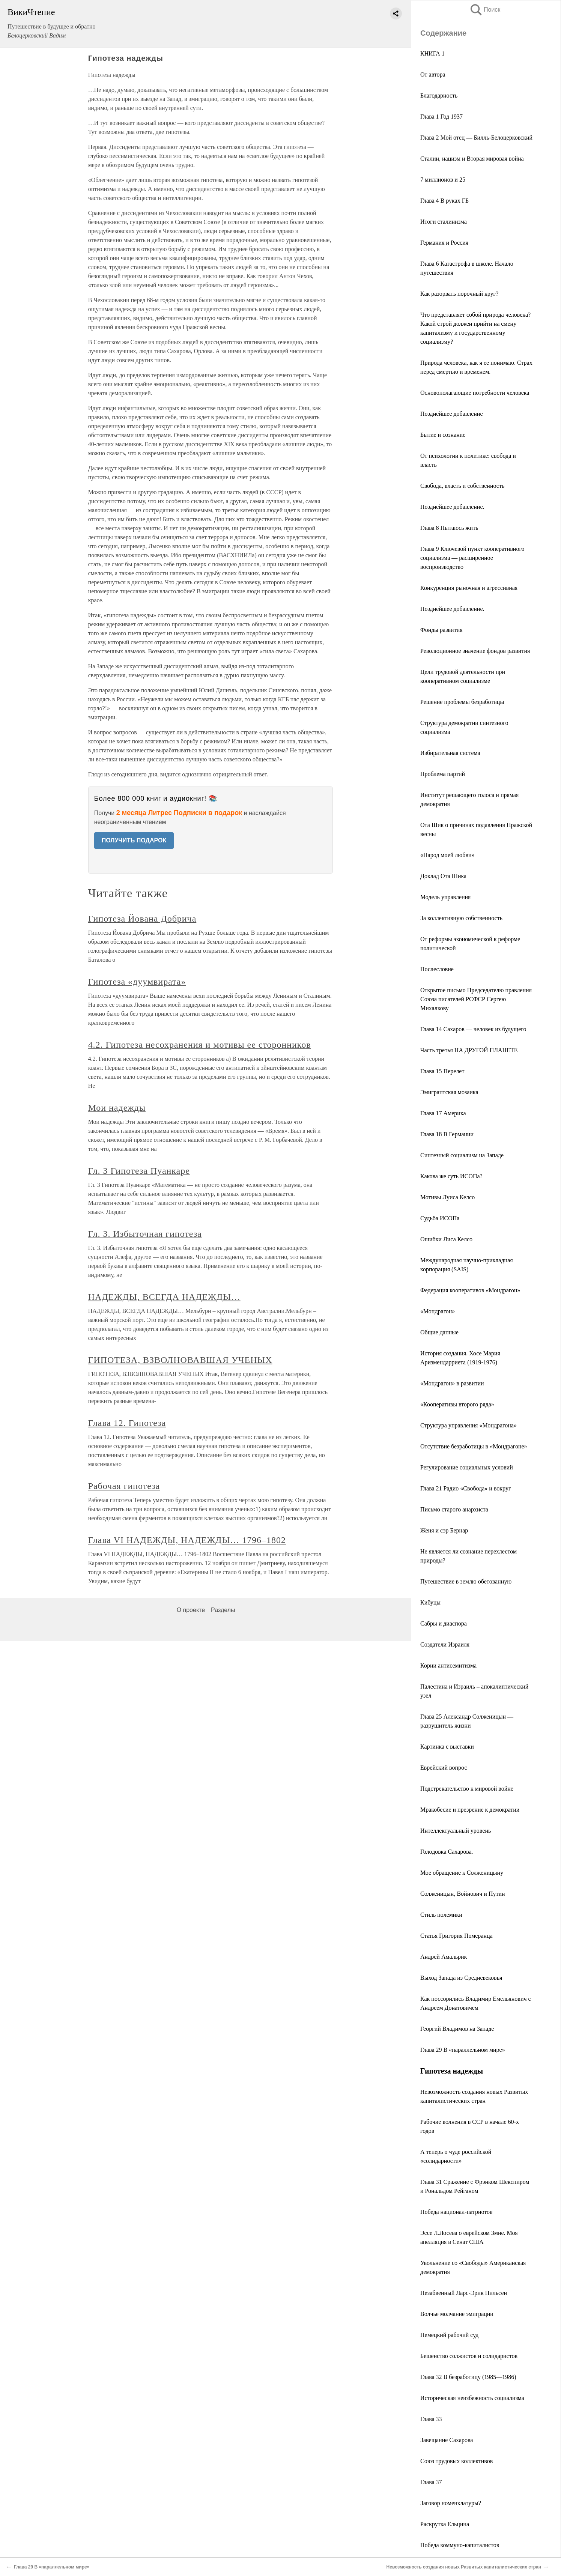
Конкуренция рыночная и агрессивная (468, 588)
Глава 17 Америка (443, 1113)
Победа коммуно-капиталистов (459, 2545)
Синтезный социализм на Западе (462, 1155)
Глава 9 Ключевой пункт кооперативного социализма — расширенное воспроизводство (472, 558)
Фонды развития (441, 630)
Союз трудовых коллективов (456, 2461)
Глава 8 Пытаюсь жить (449, 528)
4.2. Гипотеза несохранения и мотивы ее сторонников (199, 1045)
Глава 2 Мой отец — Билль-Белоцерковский (476, 137)
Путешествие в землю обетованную (465, 1581)
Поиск (485, 9)
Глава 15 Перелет (442, 1071)
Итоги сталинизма (443, 221)
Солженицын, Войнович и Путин (462, 1893)
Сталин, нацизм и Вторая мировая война (472, 158)
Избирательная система (450, 753)
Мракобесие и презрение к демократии (469, 1809)
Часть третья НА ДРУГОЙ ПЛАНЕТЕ (468, 1050)
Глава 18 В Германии (447, 1134)
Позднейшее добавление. (452, 507)
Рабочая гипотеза (124, 1486)
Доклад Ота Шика (443, 876)
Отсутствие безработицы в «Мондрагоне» (473, 1446)
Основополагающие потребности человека (474, 392)
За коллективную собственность (461, 918)
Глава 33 (431, 2419)
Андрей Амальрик (443, 1956)
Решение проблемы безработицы (462, 702)
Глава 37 (431, 2482)
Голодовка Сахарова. (446, 1851)
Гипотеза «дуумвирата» (137, 981)
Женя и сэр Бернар (444, 1530)
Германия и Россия (444, 242)
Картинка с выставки (447, 1746)
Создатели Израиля (444, 1644)
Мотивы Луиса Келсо (447, 1197)
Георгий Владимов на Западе (457, 2029)
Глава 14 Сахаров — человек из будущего (473, 1029)
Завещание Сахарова (446, 2440)
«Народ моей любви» (447, 855)
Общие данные (439, 1332)
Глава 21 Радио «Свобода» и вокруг (465, 1488)
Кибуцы (430, 1602)
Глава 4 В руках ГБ (444, 200)
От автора (432, 74)
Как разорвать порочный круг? (459, 293)
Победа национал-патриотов (456, 2212)
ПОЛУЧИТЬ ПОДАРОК (134, 840)
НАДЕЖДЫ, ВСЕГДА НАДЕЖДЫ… (164, 1297)
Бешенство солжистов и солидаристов (468, 2356)
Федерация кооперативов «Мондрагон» (470, 1290)
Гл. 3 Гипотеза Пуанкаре (139, 1171)
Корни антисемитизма (448, 1665)
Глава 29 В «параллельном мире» (462, 2050)
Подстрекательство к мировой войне (466, 1788)
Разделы (223, 1610)
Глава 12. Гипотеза (127, 1423)
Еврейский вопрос (443, 1767)
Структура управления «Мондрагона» (468, 1425)
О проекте (191, 1610)
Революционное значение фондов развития (475, 651)
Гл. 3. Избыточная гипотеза (145, 1234)
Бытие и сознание (442, 435)
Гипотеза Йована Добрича (142, 918)
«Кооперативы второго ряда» (457, 1404)
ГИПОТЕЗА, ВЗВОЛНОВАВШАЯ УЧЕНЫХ (180, 1360)
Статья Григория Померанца (456, 1935)
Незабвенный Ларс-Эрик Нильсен (463, 2293)
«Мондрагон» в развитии (452, 1383)
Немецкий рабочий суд (449, 2335)
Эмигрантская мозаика (449, 1092)
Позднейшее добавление (451, 414)
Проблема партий (442, 774)
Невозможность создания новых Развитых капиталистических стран (464, 2567)
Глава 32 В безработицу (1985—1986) (468, 2377)
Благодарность (438, 95)
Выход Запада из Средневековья (461, 1977)
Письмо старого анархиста (454, 1509)
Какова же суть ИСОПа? (451, 1176)
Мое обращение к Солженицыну (461, 1872)
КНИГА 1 (432, 53)
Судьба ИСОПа (439, 1218)
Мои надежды (117, 1108)
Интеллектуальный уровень (455, 1830)
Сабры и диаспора (443, 1623)
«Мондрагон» (437, 1311)
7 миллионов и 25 (442, 179)
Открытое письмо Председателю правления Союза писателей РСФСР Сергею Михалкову (476, 999)
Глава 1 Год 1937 (441, 116)
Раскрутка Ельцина (444, 2524)
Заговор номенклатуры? (450, 2503)
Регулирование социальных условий (466, 1467)
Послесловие (437, 969)
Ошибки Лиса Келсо (446, 1239)
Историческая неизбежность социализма (472, 2398)
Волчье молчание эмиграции (456, 2314)
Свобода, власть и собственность (462, 486)
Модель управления (445, 897)
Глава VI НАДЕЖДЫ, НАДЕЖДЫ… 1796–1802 (187, 1540)
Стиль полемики (441, 1914)
